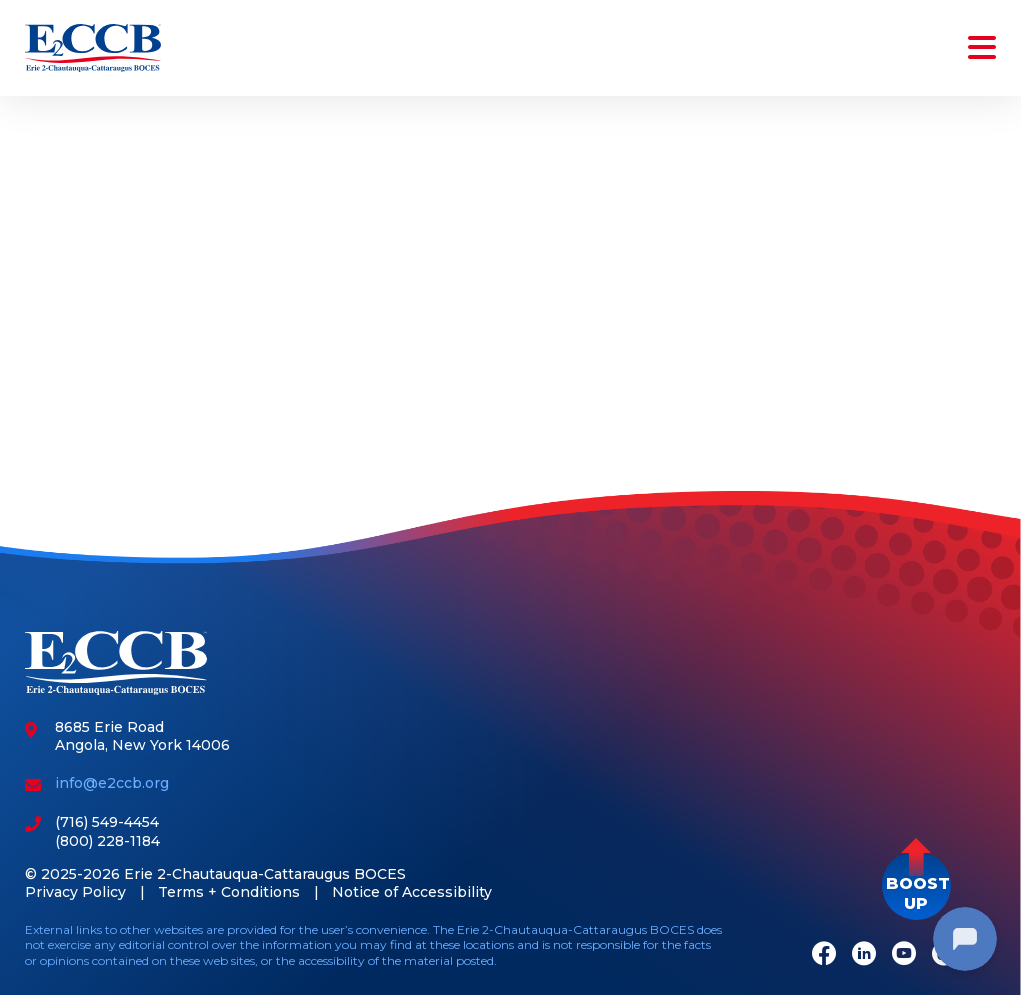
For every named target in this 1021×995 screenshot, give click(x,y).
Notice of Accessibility (412, 892)
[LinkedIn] (864, 955)
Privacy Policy (75, 892)
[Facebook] (824, 955)
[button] (916, 885)
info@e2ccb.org (112, 783)
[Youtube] (904, 955)
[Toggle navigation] (978, 48)
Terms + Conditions (229, 892)
